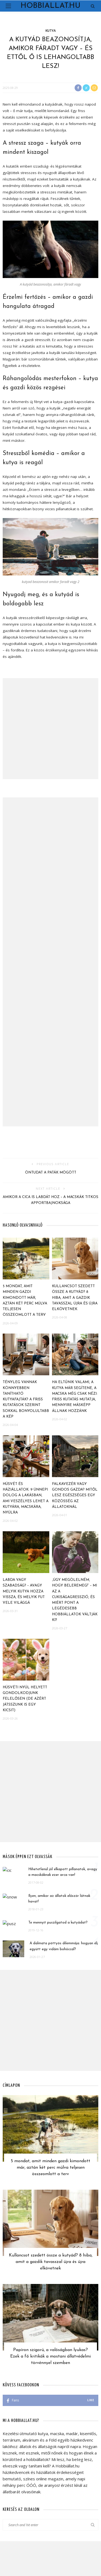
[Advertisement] (50, 728)
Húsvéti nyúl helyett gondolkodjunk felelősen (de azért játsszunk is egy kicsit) (25, 1699)
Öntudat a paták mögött (50, 1172)
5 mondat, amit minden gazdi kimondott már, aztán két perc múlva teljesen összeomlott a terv (50, 2167)
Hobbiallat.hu (50, 6)
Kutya (51, 30)
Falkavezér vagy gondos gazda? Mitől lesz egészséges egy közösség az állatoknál (74, 1495)
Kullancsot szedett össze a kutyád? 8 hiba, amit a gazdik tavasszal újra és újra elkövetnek (74, 1297)
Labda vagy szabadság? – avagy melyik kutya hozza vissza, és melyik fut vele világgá (24, 1591)
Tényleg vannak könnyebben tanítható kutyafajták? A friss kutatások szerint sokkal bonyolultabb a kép (26, 1399)
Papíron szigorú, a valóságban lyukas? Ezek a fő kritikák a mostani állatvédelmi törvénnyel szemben (50, 2356)
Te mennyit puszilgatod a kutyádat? (58, 1922)
